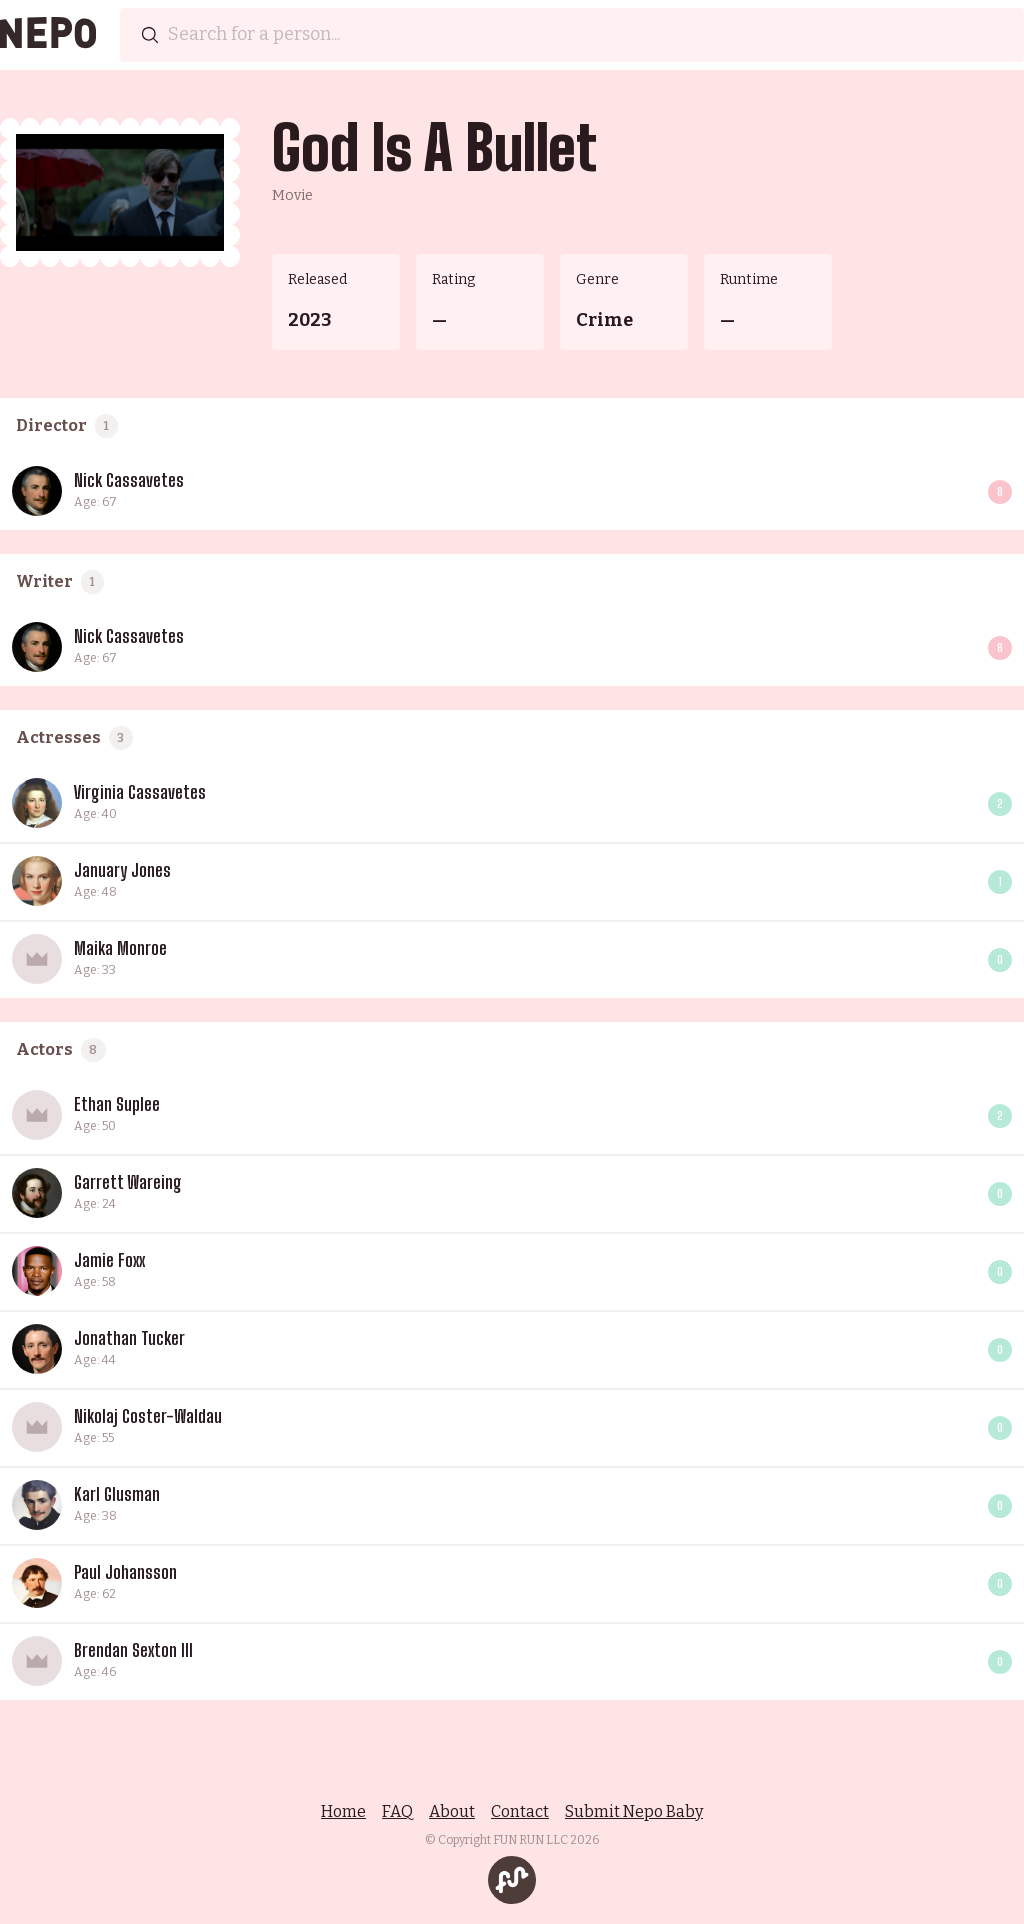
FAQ (397, 1811)
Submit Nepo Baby (634, 1811)
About (452, 1811)
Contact (520, 1811)
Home (343, 1811)
